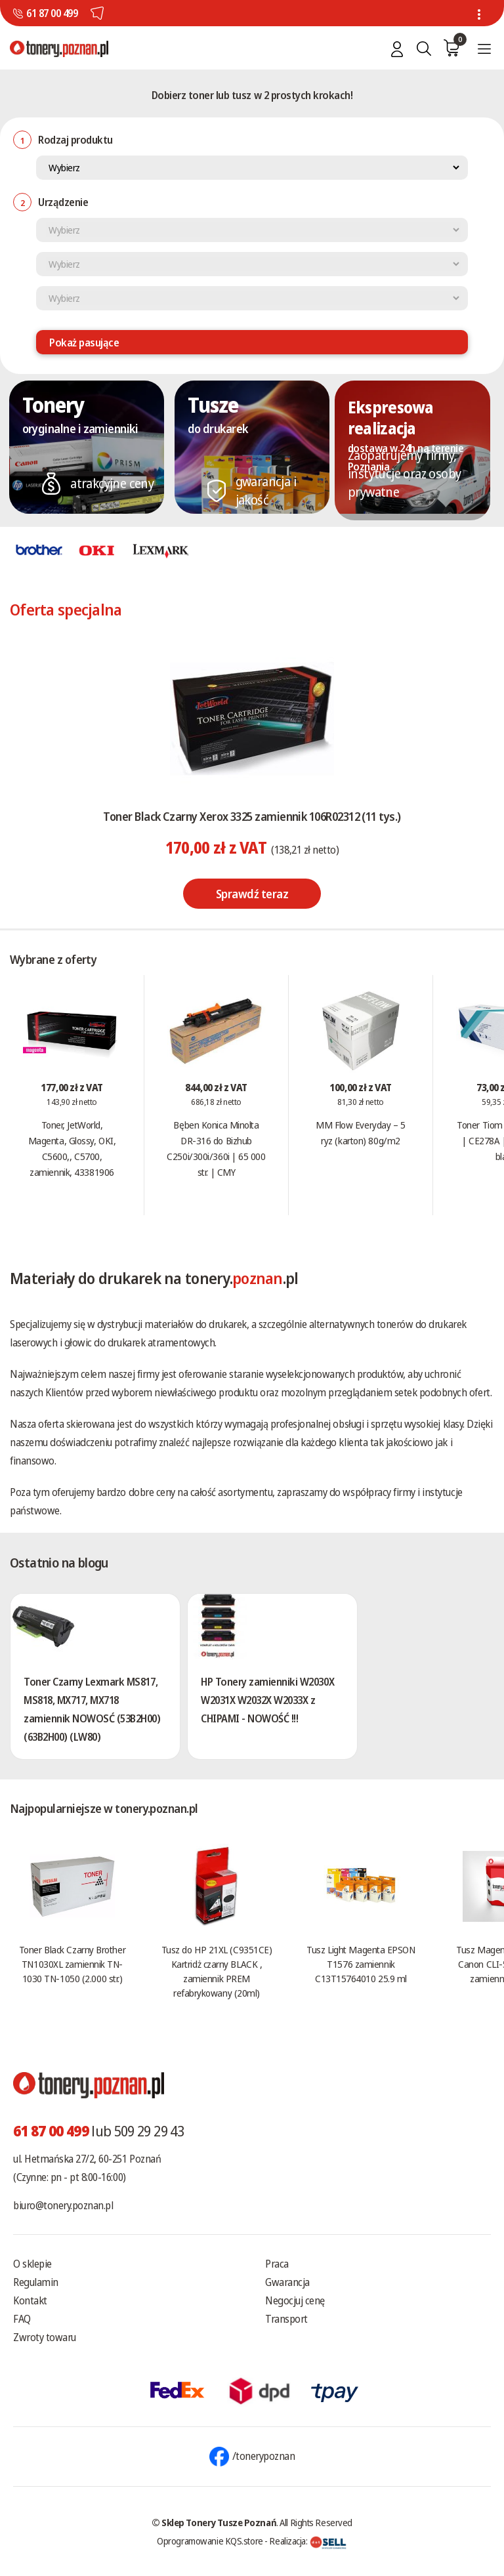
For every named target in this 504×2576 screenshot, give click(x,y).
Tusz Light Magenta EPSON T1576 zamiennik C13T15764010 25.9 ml (360, 1964)
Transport (286, 2319)
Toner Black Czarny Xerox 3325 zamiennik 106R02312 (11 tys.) (251, 816)
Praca (277, 2263)
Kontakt (30, 2300)
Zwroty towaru (44, 2337)
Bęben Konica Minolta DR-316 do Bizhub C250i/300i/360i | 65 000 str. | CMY (216, 1148)
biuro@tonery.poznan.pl (63, 2205)
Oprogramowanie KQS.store (210, 2540)
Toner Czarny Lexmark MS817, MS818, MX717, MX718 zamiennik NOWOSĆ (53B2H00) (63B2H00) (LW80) (92, 1709)
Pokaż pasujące (84, 342)
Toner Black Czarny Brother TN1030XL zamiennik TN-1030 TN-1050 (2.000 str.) (72, 1964)
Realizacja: (307, 2540)
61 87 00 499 (51, 13)
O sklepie (32, 2263)
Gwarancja (287, 2282)
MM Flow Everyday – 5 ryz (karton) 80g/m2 (360, 1132)
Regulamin (35, 2282)
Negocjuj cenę (295, 2300)
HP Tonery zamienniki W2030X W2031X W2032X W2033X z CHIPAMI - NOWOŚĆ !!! (267, 1700)
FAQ (22, 2319)
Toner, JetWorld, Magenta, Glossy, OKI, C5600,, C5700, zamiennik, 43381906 (72, 1148)
